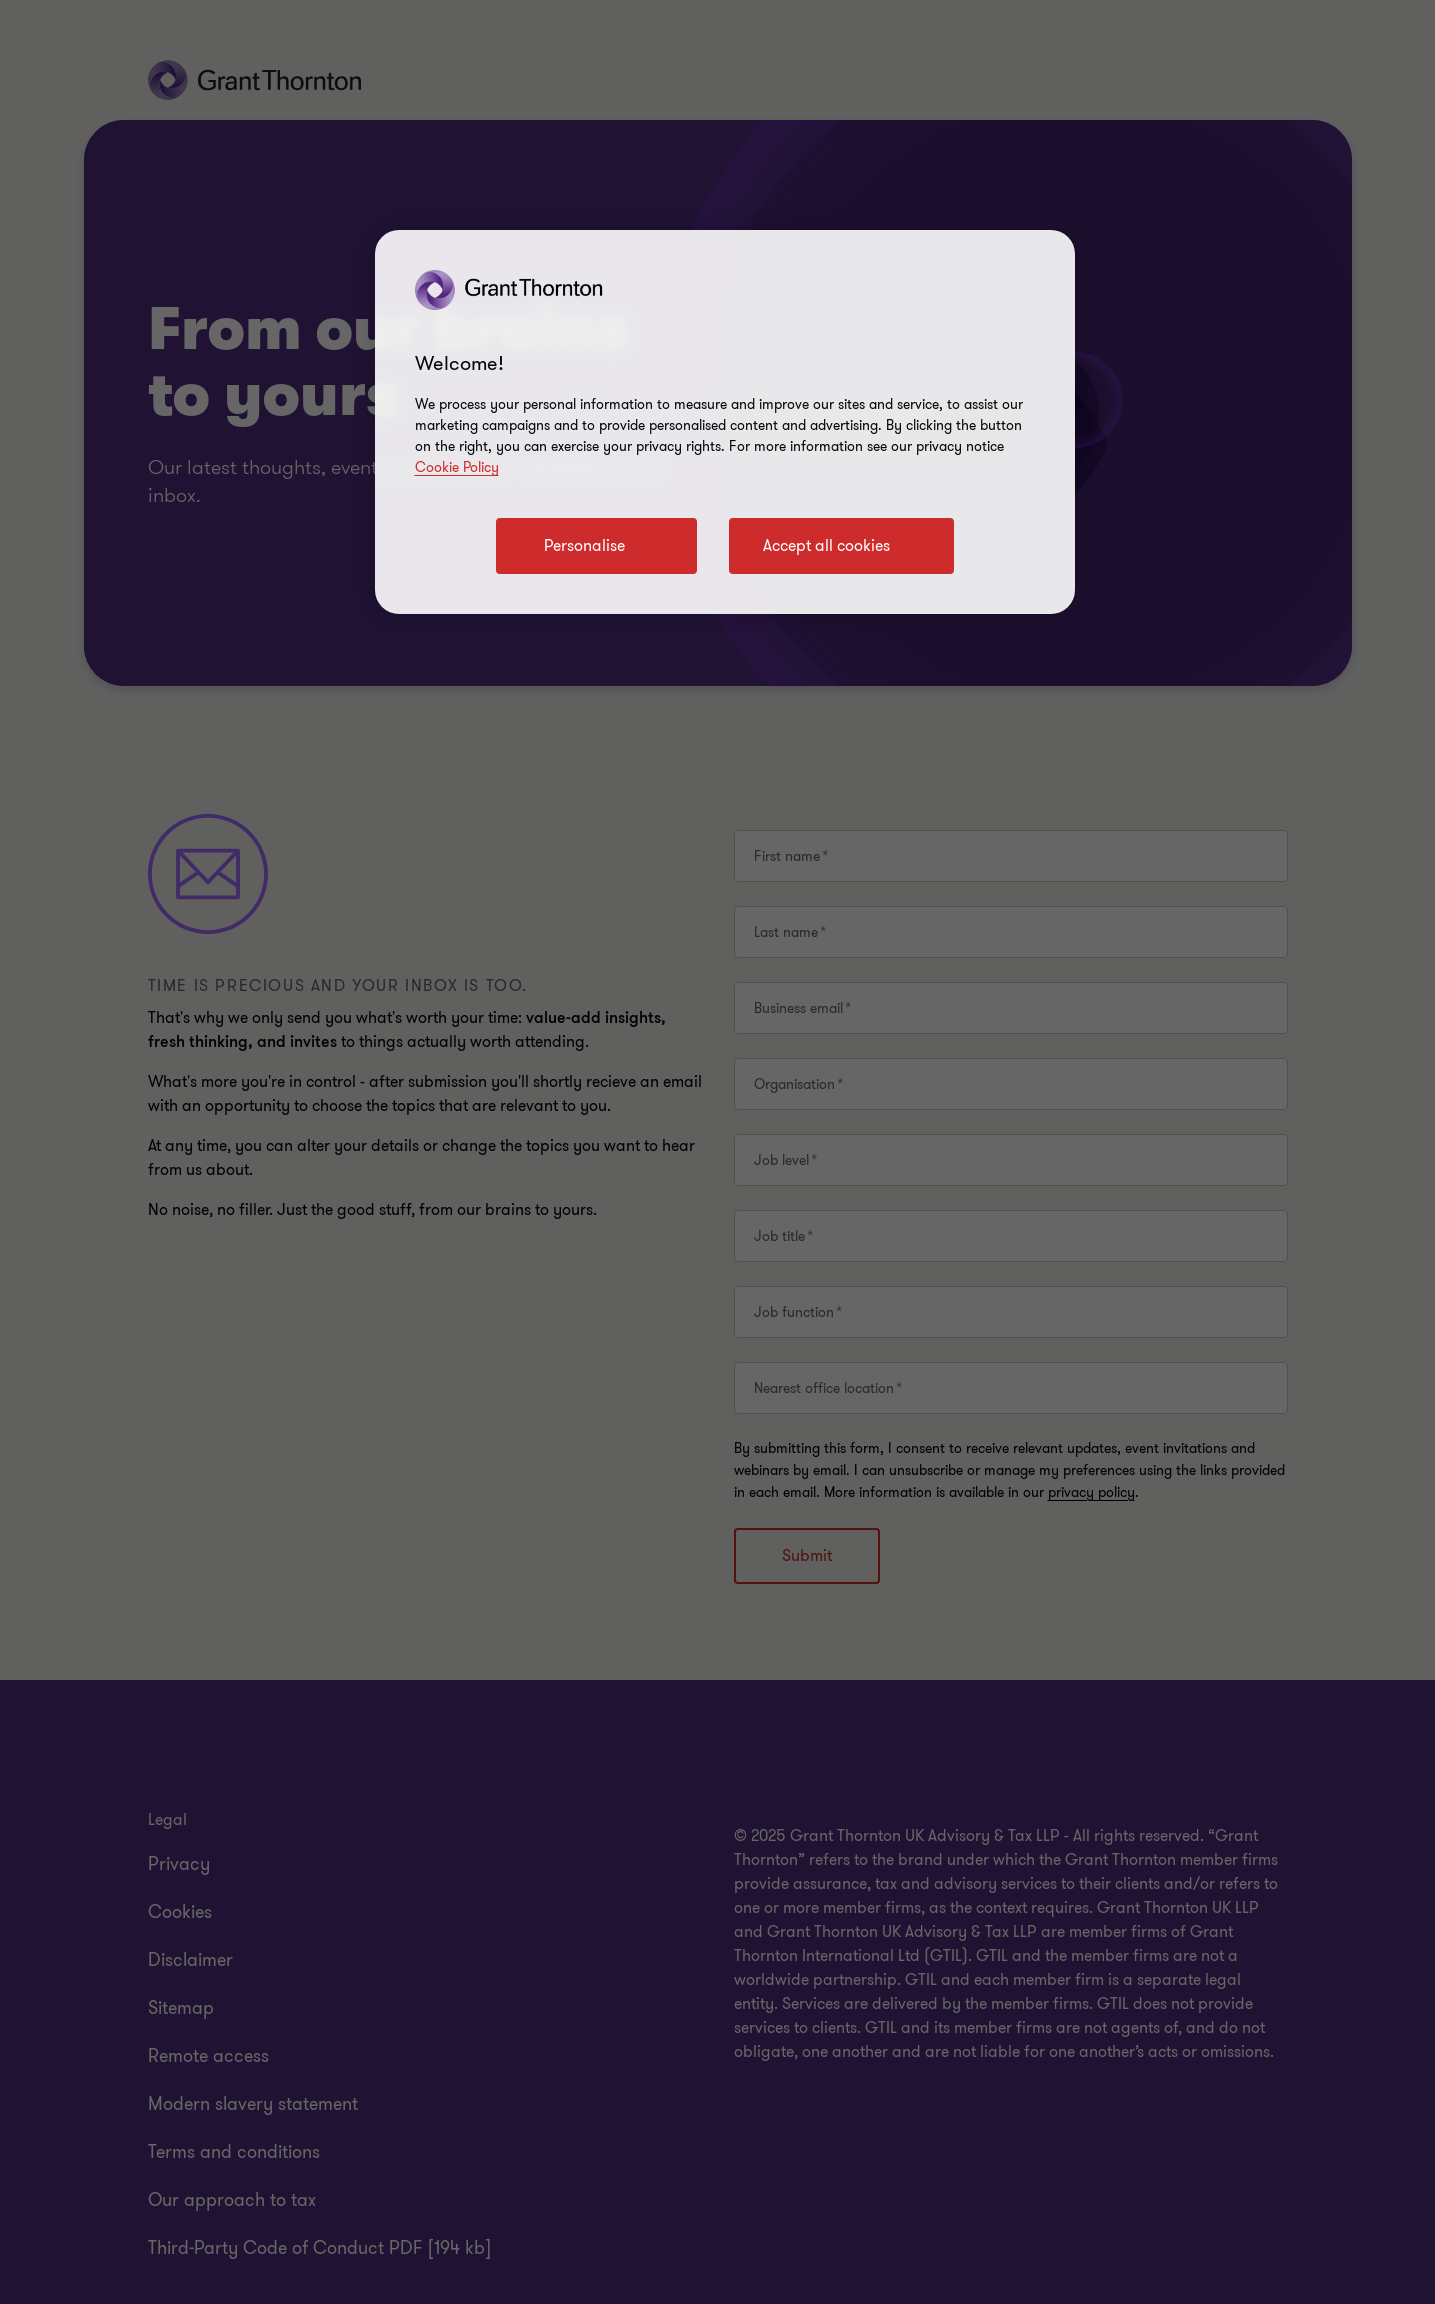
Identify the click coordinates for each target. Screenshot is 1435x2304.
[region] (725, 422)
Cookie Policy (457, 467)
